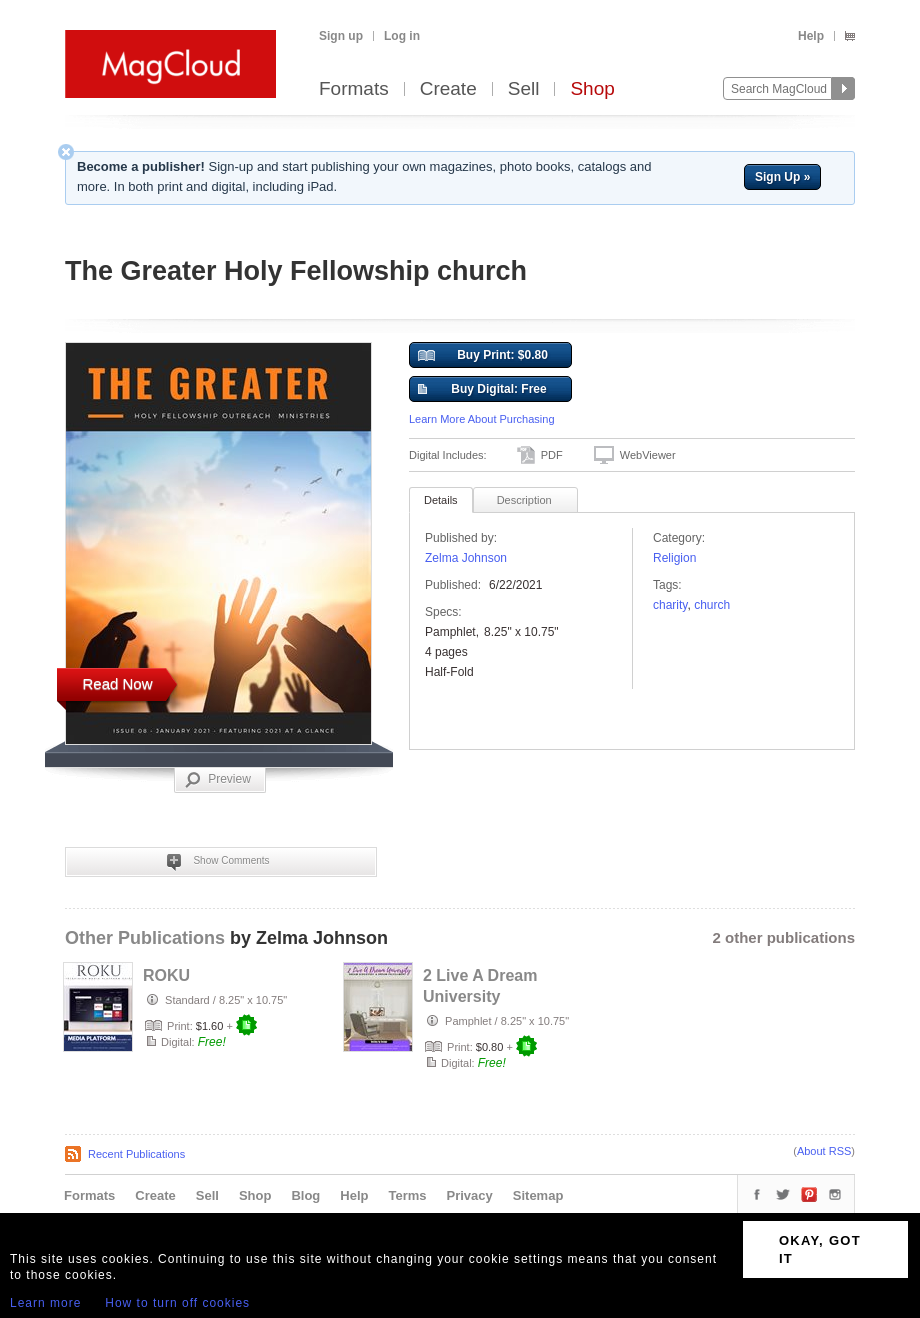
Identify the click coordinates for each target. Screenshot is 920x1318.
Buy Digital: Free (482, 390)
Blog (305, 1195)
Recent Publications (136, 1154)
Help (811, 36)
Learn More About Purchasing (482, 419)
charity (670, 605)
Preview (218, 780)
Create (448, 89)
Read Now (117, 683)
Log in (402, 36)
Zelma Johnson (466, 558)
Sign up (341, 36)
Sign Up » (782, 177)
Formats (354, 89)
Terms (407, 1195)
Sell (524, 89)
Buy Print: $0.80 (483, 356)
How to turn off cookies (177, 1303)
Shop (592, 89)
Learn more (45, 1303)
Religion (674, 558)
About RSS (824, 1151)
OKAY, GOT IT (820, 1249)
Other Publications (145, 938)
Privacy (470, 1195)
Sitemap (538, 1195)
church (712, 605)
